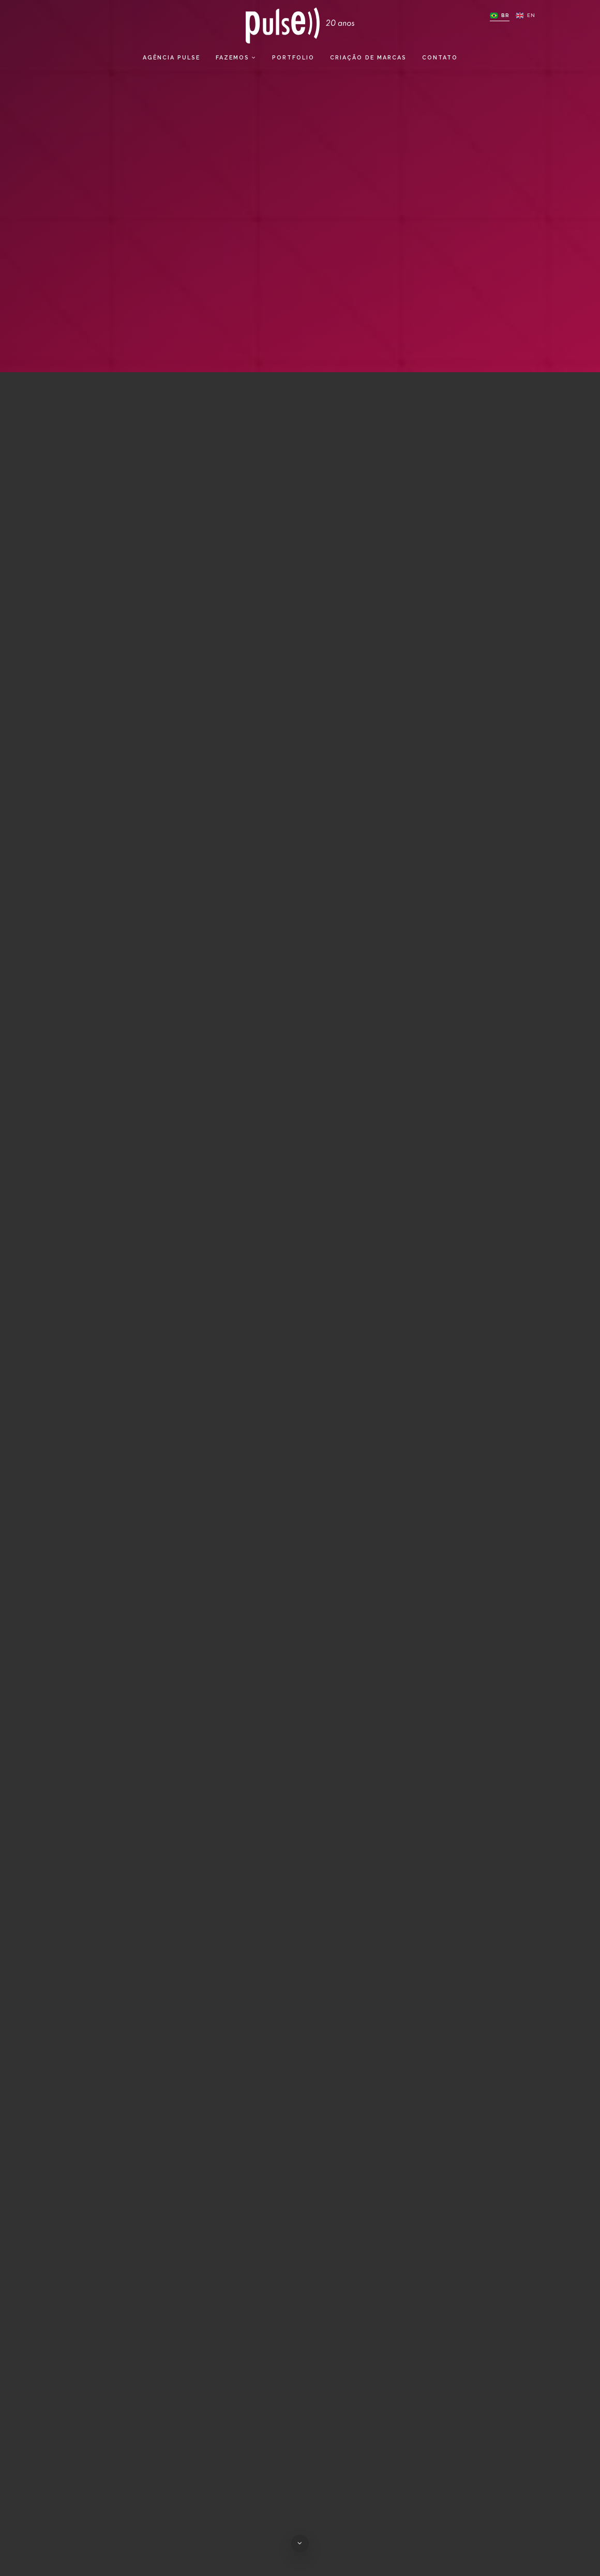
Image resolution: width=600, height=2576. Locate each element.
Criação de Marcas (368, 61)
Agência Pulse (171, 61)
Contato (440, 61)
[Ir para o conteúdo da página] (300, 2543)
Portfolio (293, 61)
